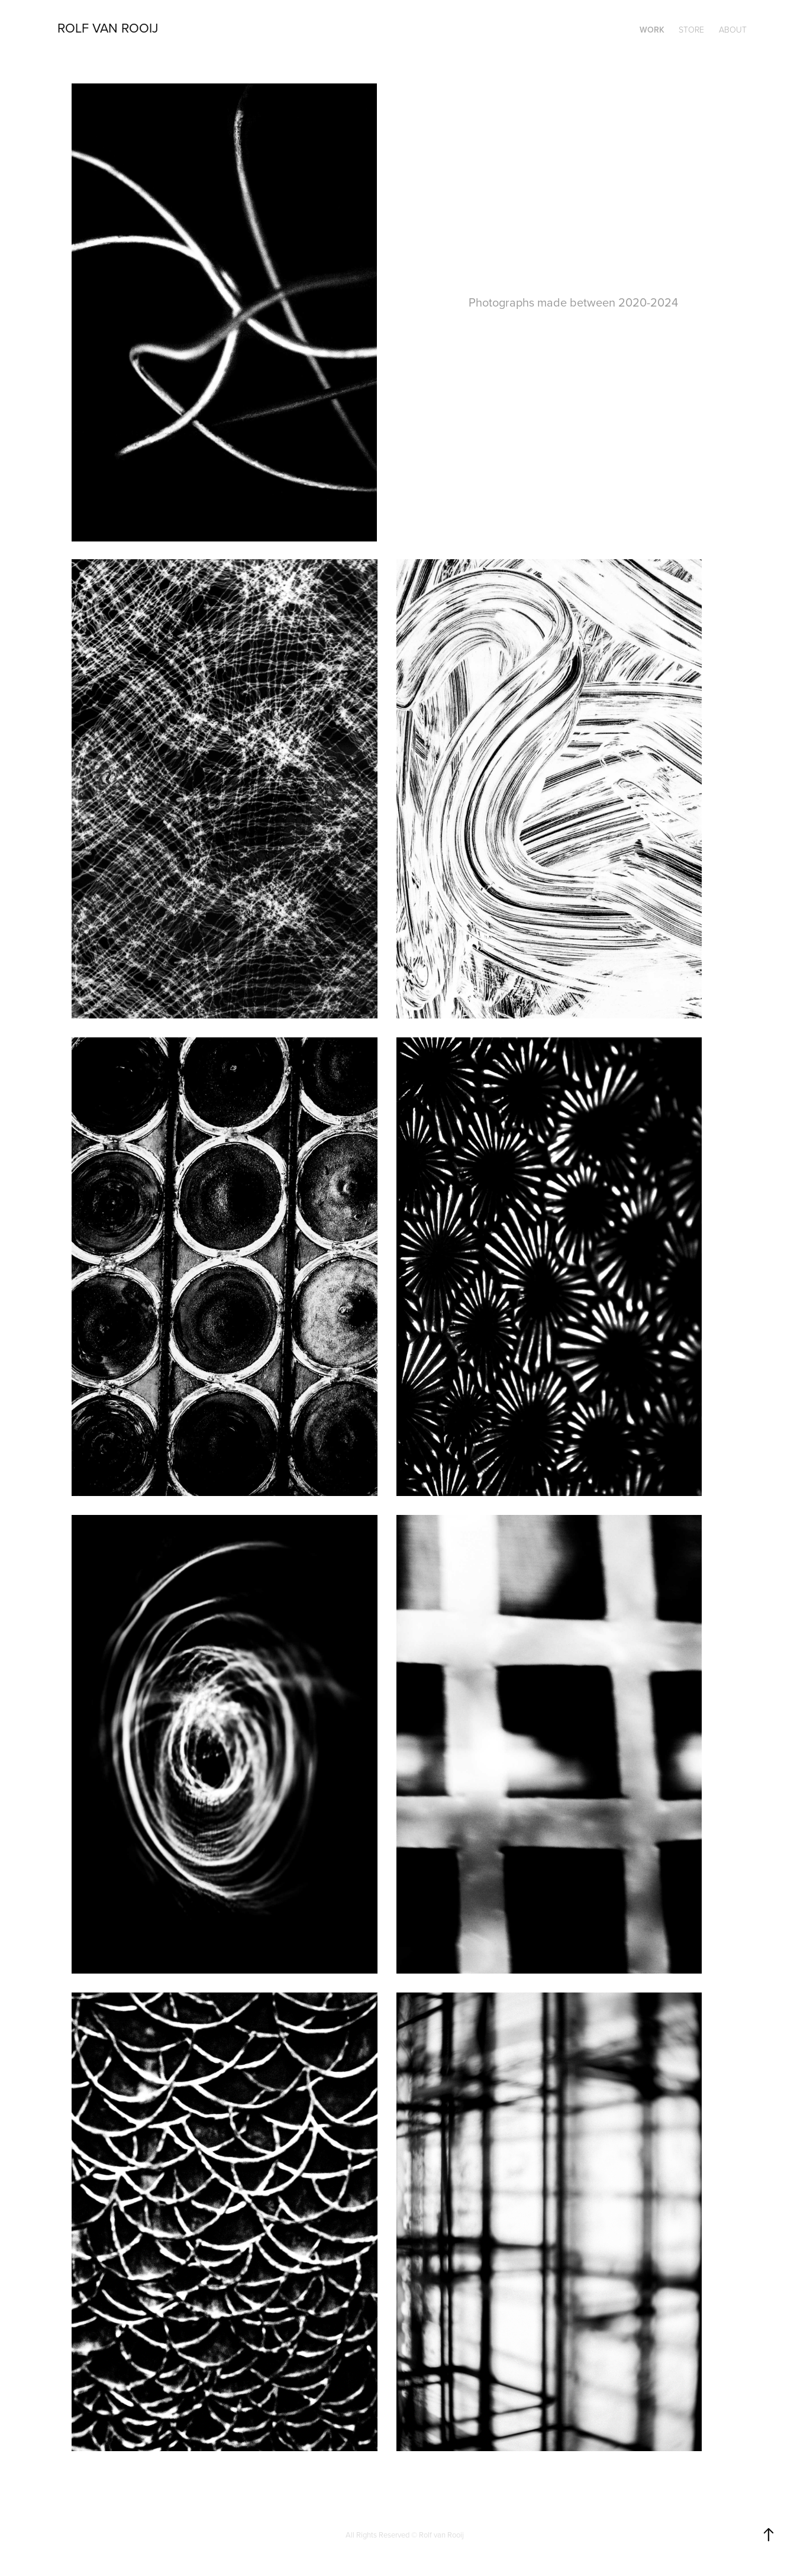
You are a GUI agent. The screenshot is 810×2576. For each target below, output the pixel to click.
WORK (652, 30)
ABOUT (733, 29)
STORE (691, 29)
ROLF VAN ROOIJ (107, 27)
